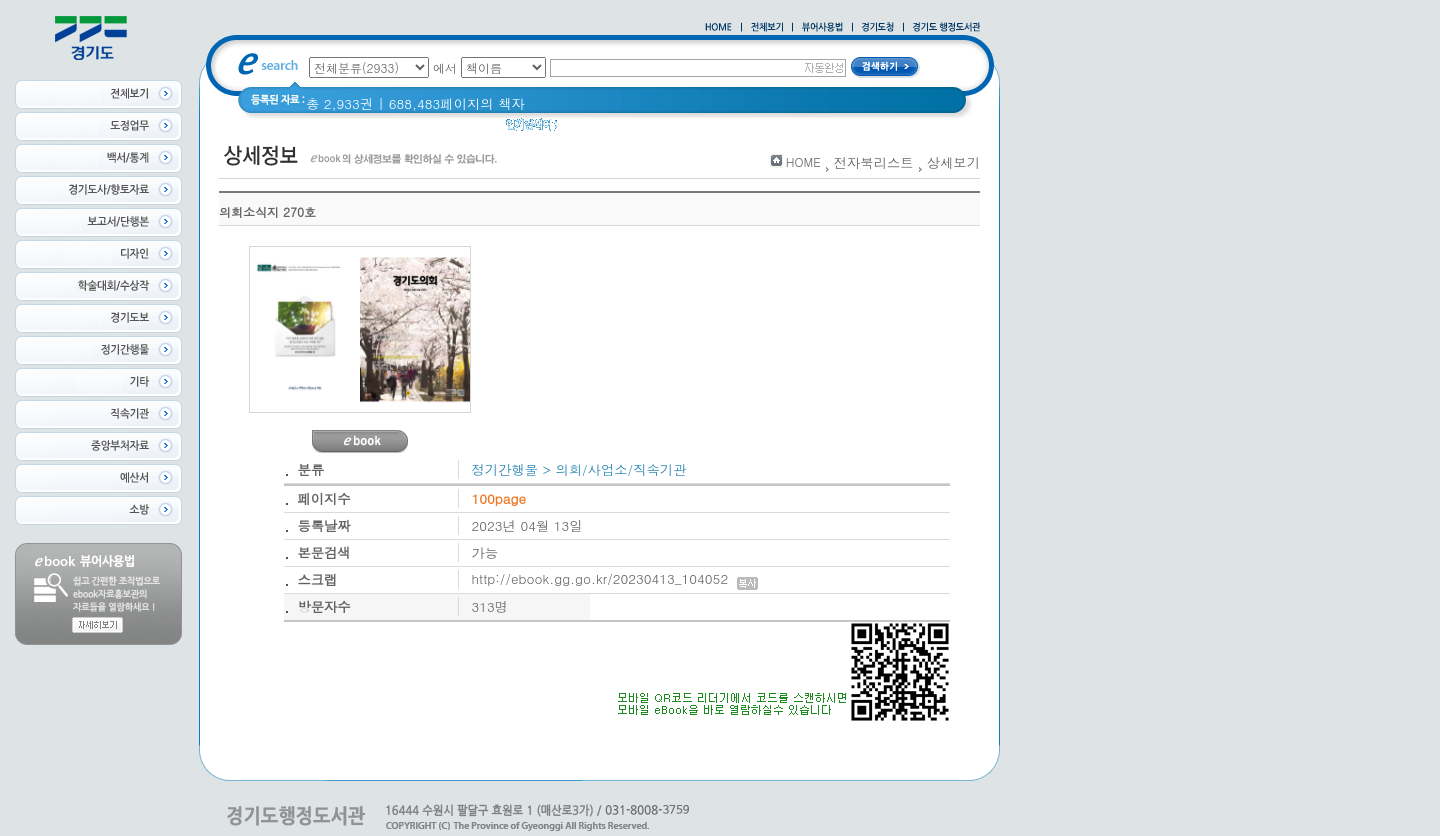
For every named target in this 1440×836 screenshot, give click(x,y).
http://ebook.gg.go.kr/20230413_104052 (615, 578)
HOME (803, 161)
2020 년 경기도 (714, 129)
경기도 (590, 129)
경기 (639, 129)
